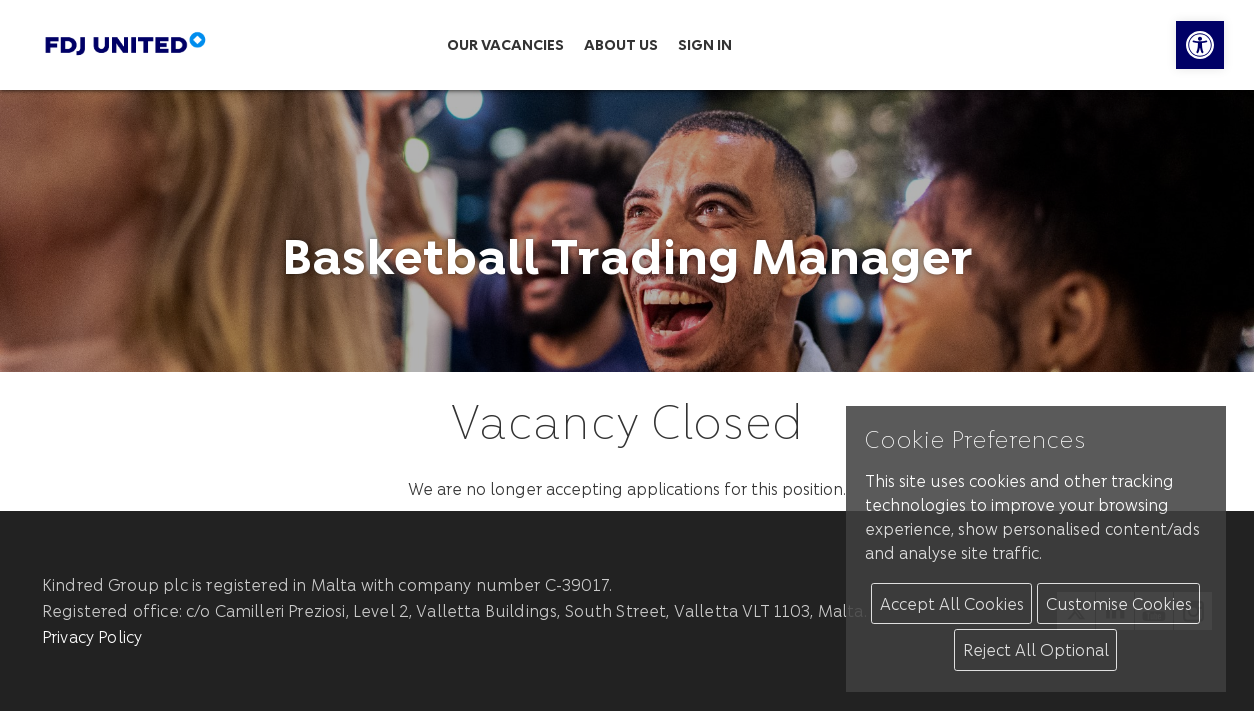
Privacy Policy (92, 636)
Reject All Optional (1036, 649)
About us (621, 44)
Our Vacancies (505, 44)
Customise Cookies (1119, 603)
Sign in (705, 44)
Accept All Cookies (952, 603)
